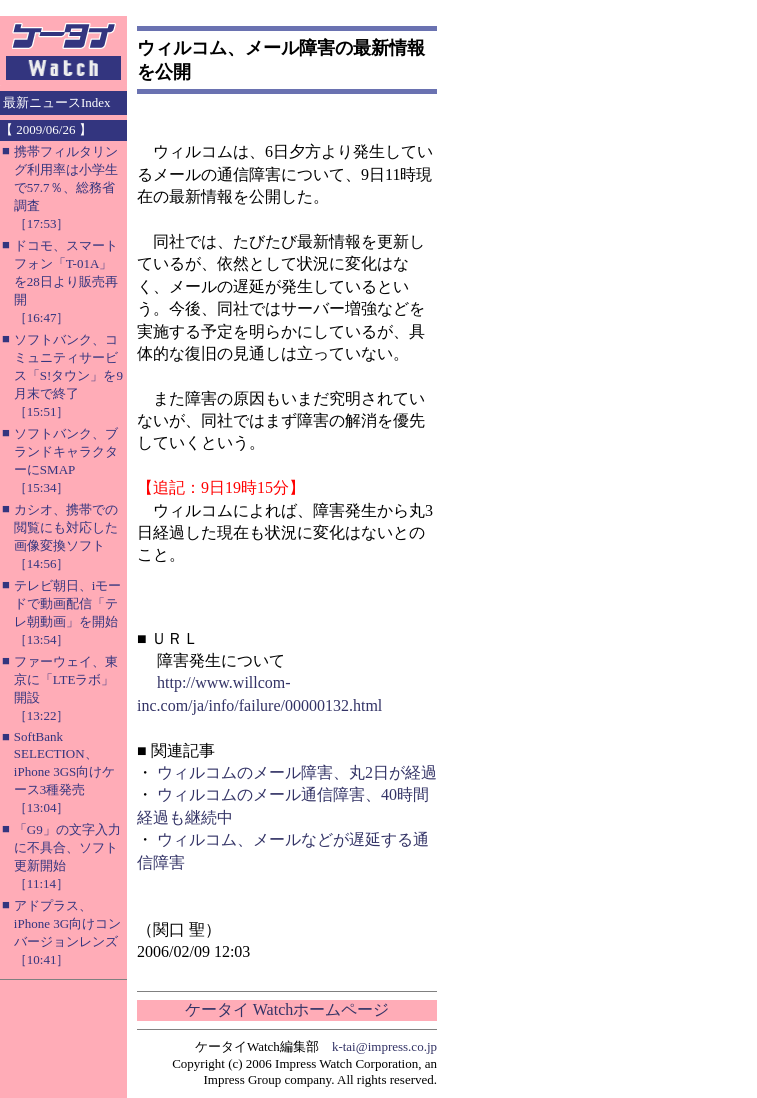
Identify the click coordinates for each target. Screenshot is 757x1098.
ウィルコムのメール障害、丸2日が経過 (297, 772)
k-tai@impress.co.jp (384, 1046)
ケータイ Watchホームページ (287, 1009)
